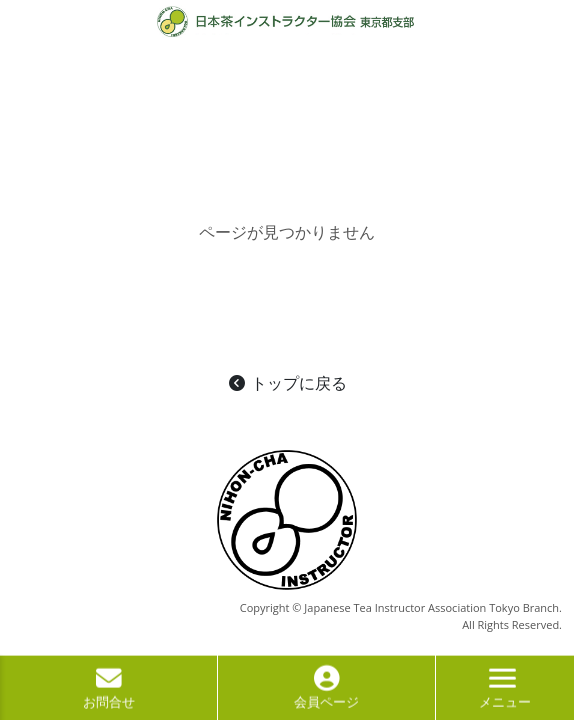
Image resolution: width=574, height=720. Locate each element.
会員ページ (326, 692)
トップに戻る (287, 383)
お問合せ (109, 692)
